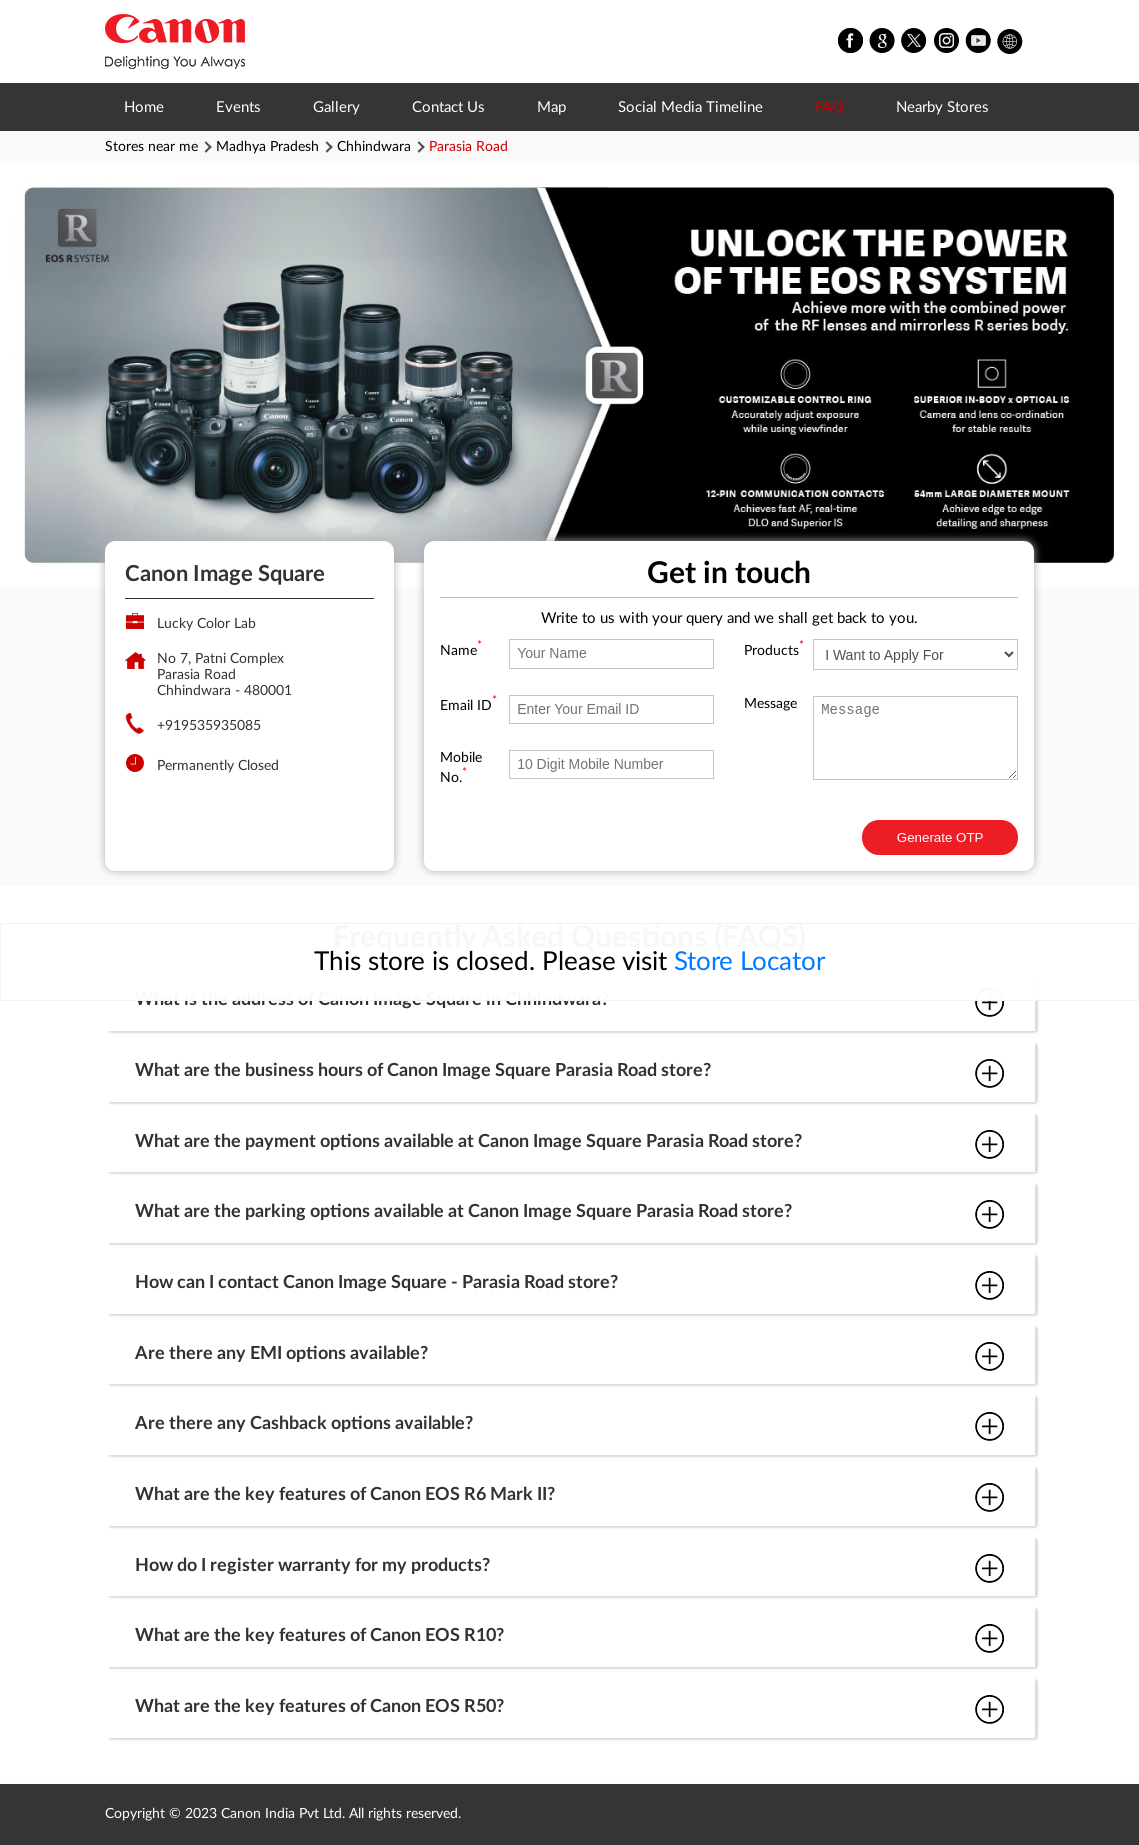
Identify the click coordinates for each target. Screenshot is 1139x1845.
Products (774, 651)
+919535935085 (209, 726)
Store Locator (749, 962)
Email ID (468, 706)
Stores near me (151, 147)
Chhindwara (374, 147)
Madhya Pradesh (267, 147)
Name (461, 651)
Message (770, 704)
